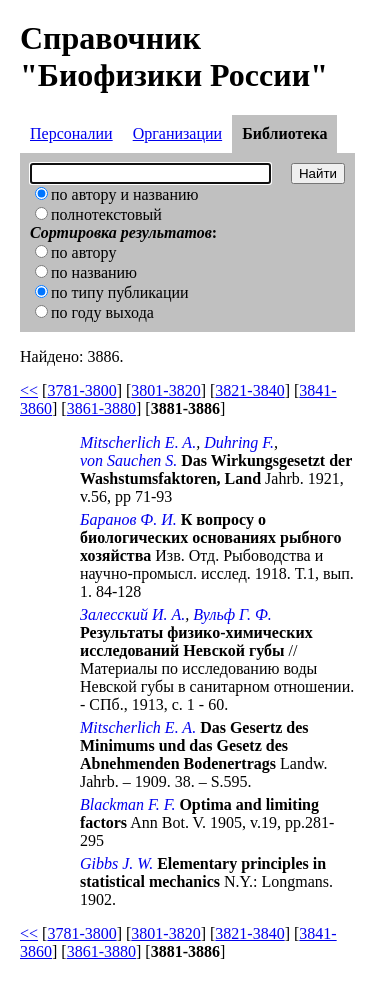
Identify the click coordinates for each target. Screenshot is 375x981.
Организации (177, 133)
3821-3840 (249, 390)
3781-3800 (81, 390)
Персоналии (71, 133)
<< (29, 390)
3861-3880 (101, 408)
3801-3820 (165, 390)
